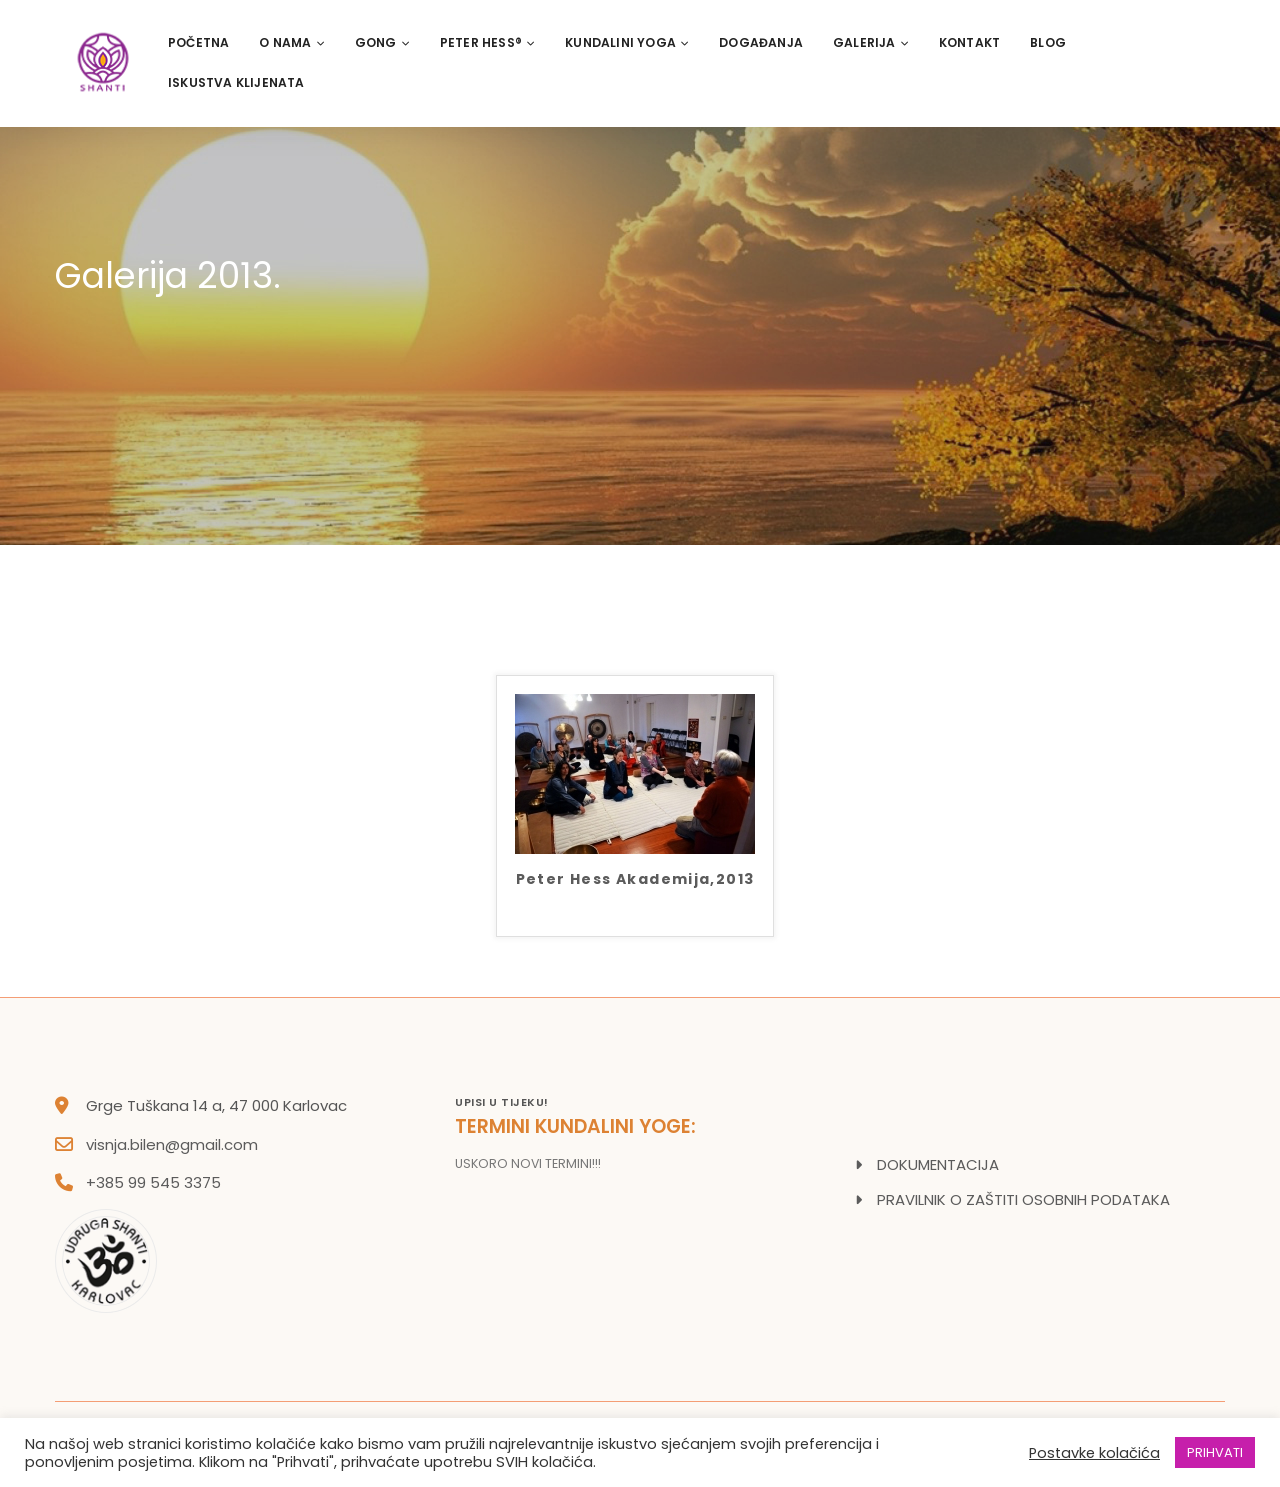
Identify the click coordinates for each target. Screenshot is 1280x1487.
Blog (1048, 42)
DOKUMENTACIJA (938, 1164)
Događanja (761, 42)
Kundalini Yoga (627, 42)
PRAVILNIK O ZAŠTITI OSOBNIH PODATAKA (1023, 1199)
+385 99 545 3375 (153, 1182)
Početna (198, 42)
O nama (291, 42)
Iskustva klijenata (236, 82)
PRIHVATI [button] (1215, 1452)
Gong (382, 42)
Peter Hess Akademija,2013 (635, 880)
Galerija (871, 42)
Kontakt (969, 42)
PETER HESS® (487, 42)
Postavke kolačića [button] (1094, 1453)
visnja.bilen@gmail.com (172, 1144)
